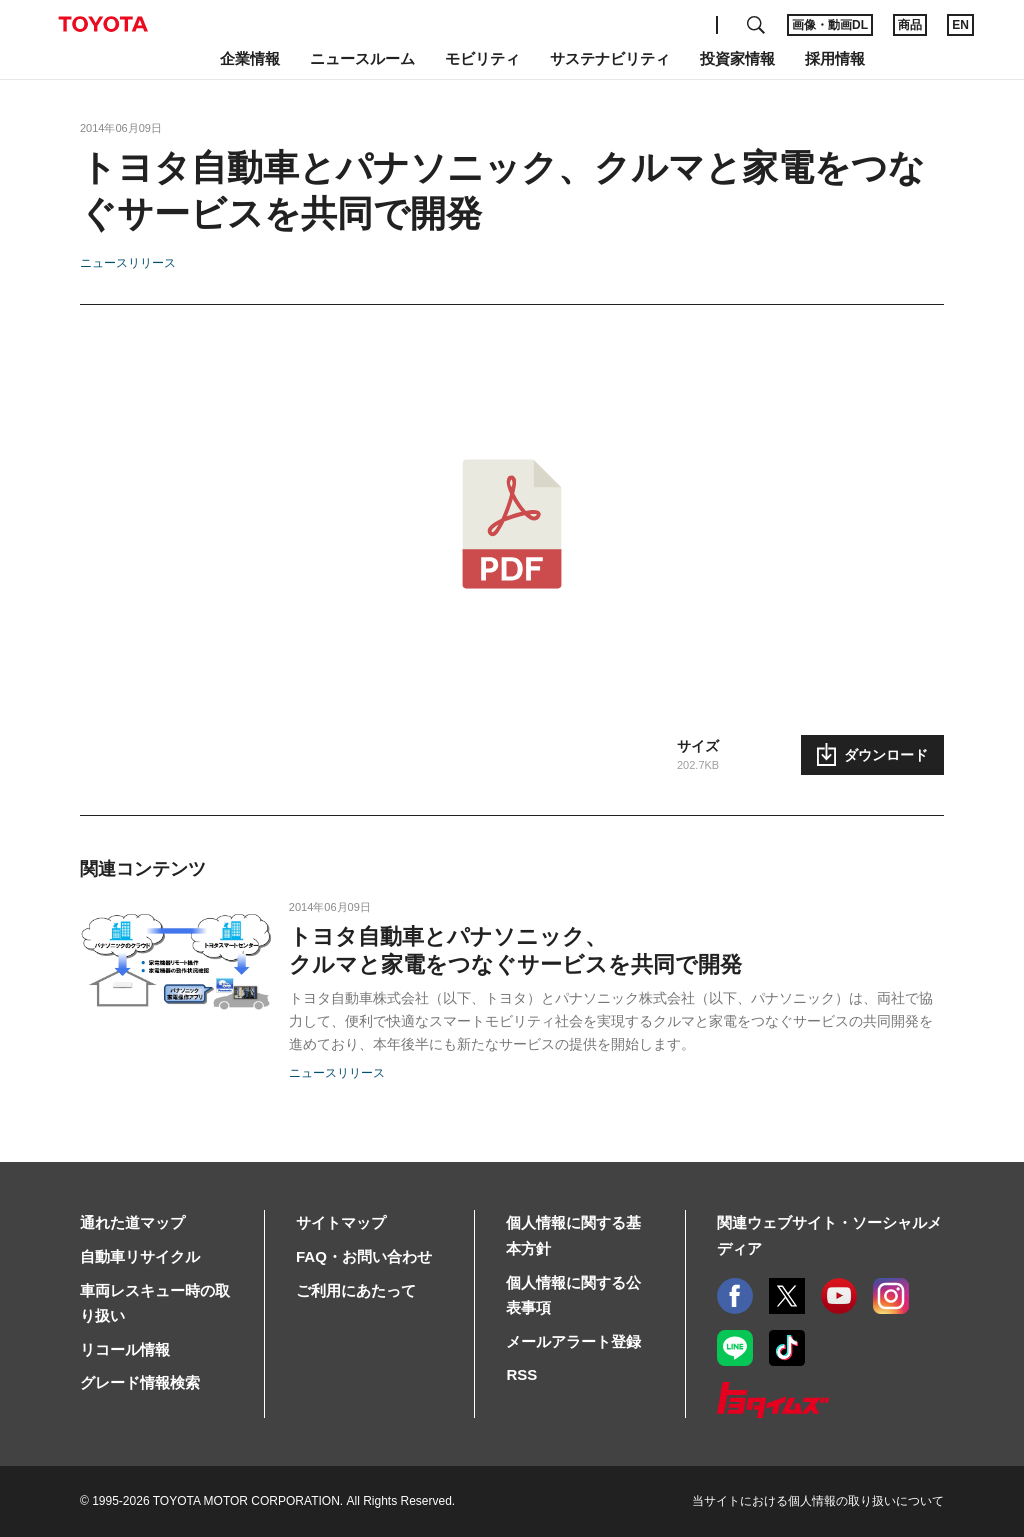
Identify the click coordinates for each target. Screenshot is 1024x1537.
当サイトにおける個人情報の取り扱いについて (818, 1501)
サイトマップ (341, 1222)
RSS (521, 1374)
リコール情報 (125, 1349)
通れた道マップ (132, 1222)
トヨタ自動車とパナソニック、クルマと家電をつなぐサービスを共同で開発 (515, 950)
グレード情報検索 (140, 1382)
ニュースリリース (128, 263)
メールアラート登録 (573, 1341)
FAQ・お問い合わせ (364, 1256)
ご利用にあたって (356, 1290)
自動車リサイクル (140, 1256)
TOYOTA (103, 24)
